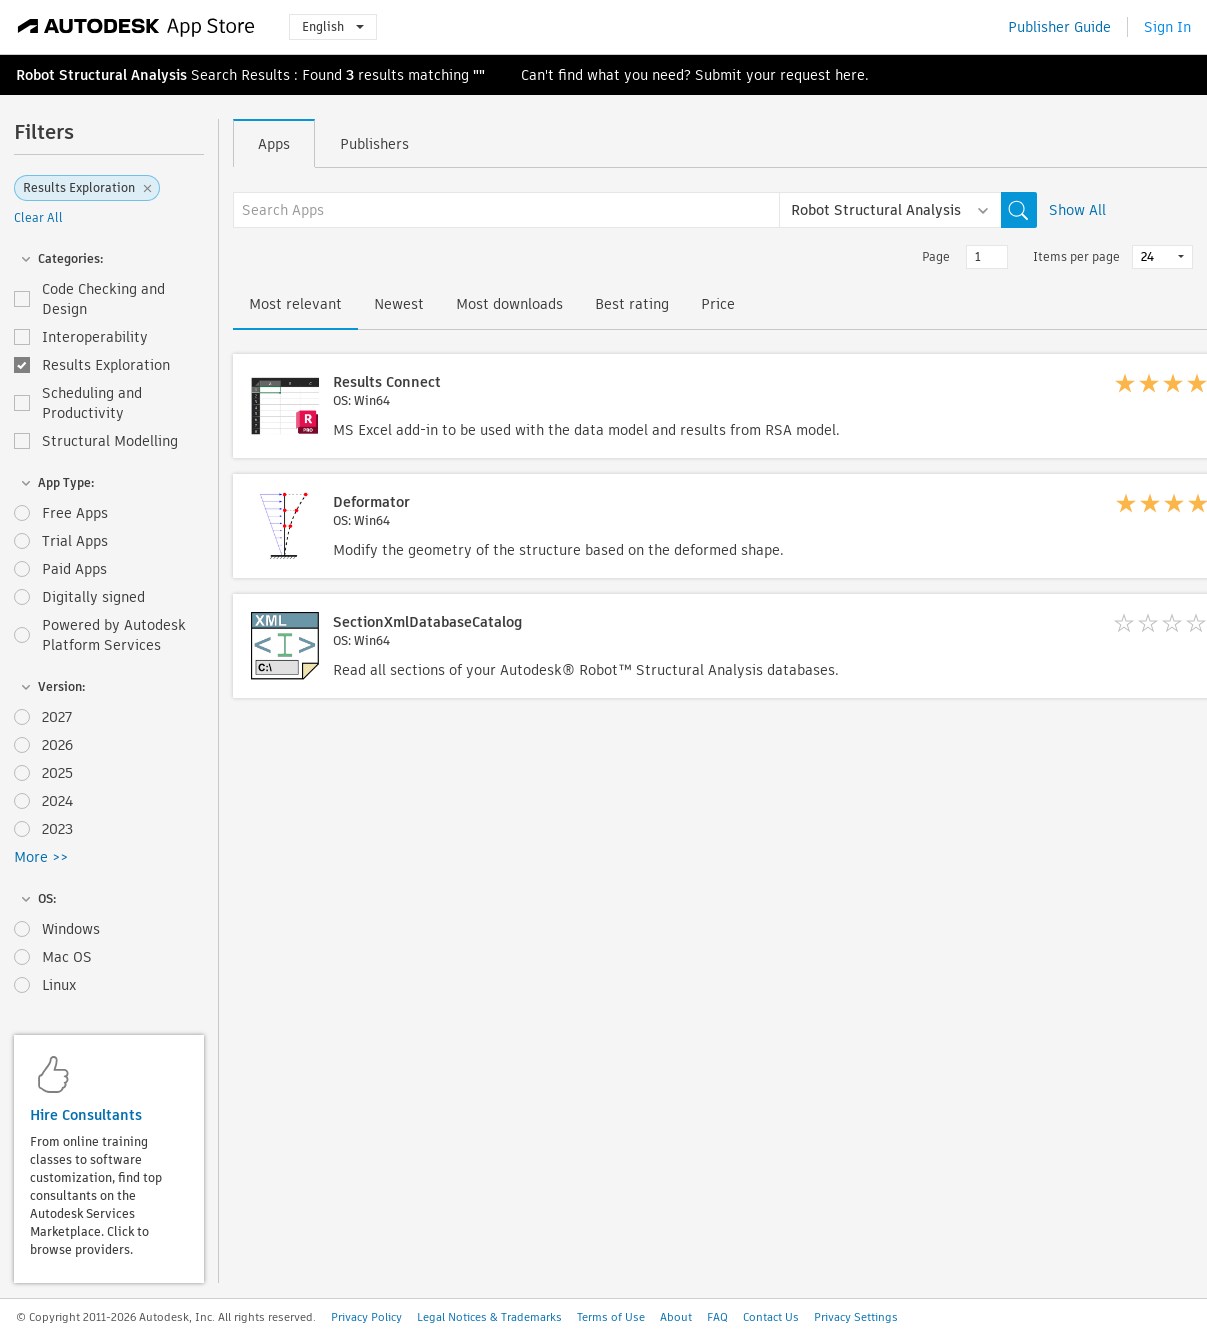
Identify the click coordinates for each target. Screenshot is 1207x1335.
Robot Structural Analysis (101, 75)
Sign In (1167, 27)
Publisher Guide (1059, 27)
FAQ (717, 1317)
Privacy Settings (856, 1317)
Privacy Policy (366, 1317)
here (850, 75)
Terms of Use (611, 1317)
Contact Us (771, 1317)
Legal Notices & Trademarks (489, 1317)
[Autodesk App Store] (136, 27)
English (333, 26)
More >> (41, 857)
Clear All (38, 217)
